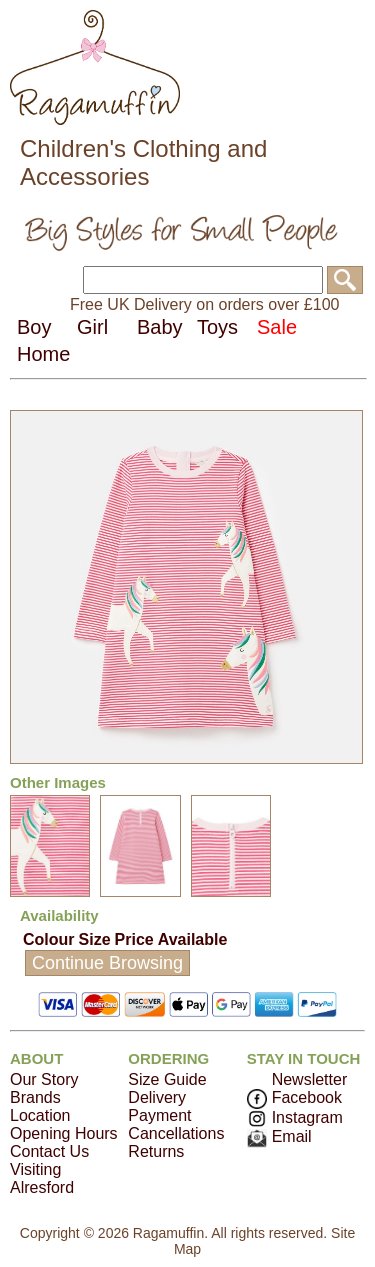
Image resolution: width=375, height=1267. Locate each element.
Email (279, 1136)
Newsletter (310, 1079)
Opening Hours (64, 1133)
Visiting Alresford (42, 1178)
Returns (156, 1151)
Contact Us (49, 1151)
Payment (159, 1115)
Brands (35, 1097)
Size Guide (167, 1079)
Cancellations (176, 1133)
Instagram (295, 1117)
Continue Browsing (107, 963)
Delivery (157, 1097)
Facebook (294, 1097)
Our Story (44, 1079)
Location (40, 1115)
